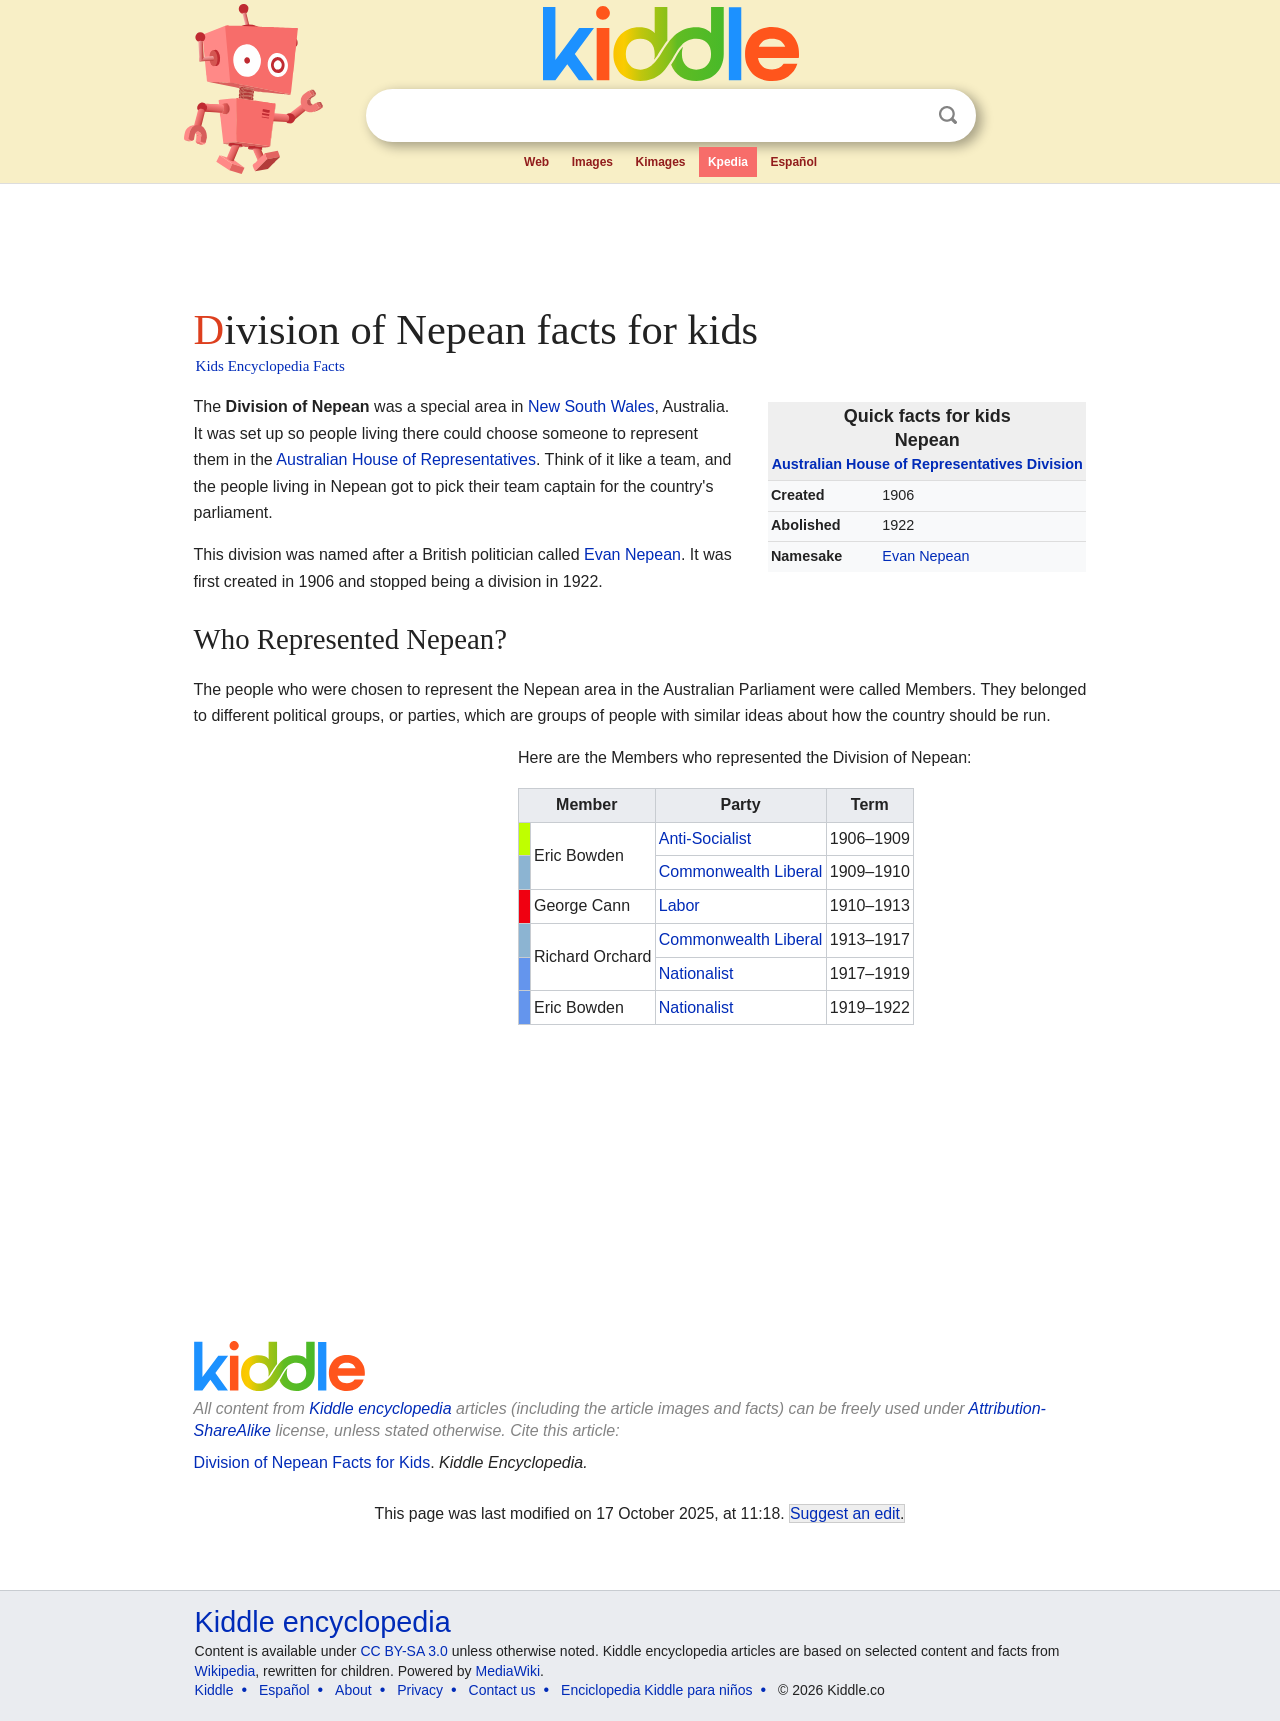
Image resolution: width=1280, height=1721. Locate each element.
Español (793, 162)
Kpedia (728, 162)
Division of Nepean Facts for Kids (312, 1462)
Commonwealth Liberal (741, 871)
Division (1055, 464)
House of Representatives (934, 464)
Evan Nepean (925, 556)
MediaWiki (508, 1671)
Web (536, 162)
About (353, 1690)
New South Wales (591, 406)
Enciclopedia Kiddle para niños (656, 1690)
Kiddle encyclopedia (380, 1408)
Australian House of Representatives (406, 459)
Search (948, 115)
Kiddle (214, 1690)
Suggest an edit (845, 1513)
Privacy (420, 1690)
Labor (679, 905)
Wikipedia (225, 1671)
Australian (807, 464)
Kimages (660, 162)
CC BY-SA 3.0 (403, 1651)
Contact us (502, 1690)
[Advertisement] (639, 240)
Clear (907, 116)
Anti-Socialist (705, 838)
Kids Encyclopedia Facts (270, 366)
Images (592, 162)
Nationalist (696, 973)
